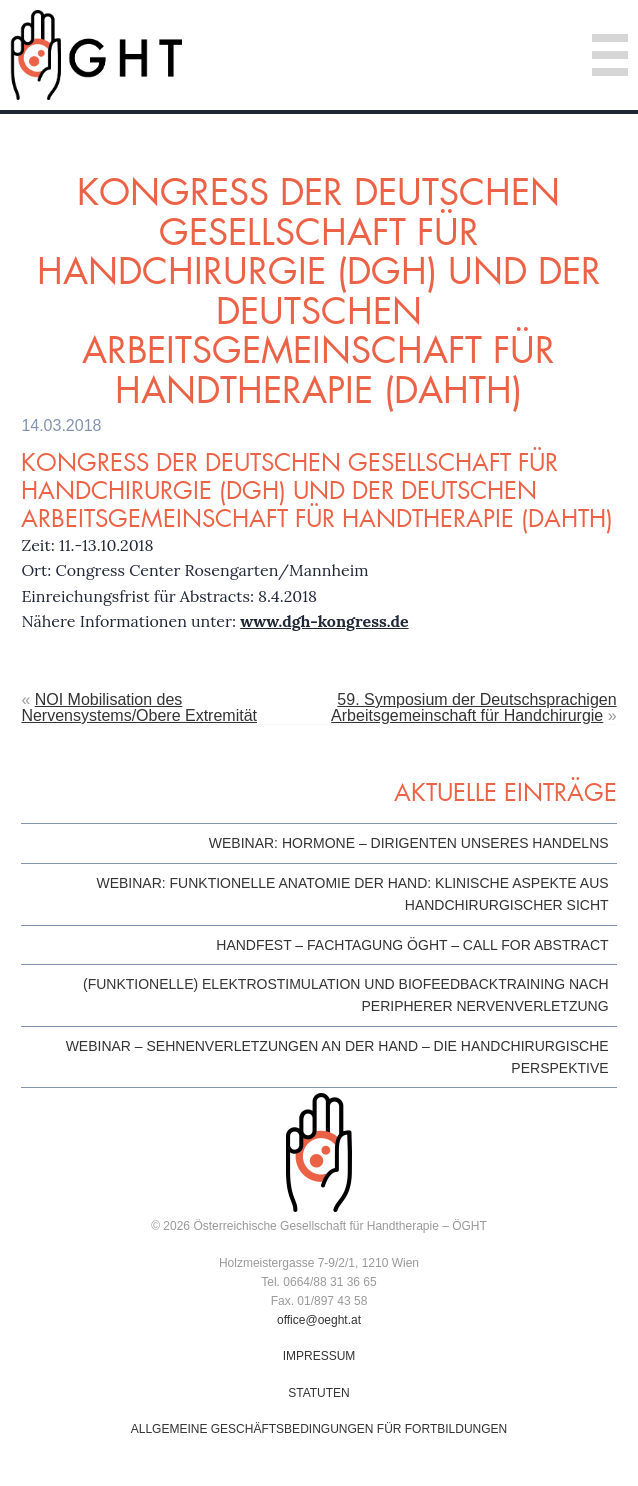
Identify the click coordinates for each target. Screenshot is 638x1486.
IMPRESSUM (319, 1356)
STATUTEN (319, 1393)
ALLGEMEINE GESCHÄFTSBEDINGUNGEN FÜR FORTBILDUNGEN (319, 1429)
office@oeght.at (319, 1320)
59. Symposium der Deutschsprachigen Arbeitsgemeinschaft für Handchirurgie (473, 707)
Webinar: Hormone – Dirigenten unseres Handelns (409, 843)
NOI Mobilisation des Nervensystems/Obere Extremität (139, 707)
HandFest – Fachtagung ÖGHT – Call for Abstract (412, 945)
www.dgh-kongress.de (324, 621)
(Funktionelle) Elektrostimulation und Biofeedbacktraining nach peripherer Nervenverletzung (346, 995)
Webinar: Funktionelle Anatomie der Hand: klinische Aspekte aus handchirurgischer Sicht (352, 894)
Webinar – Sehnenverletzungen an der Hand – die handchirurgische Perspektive (337, 1057)
